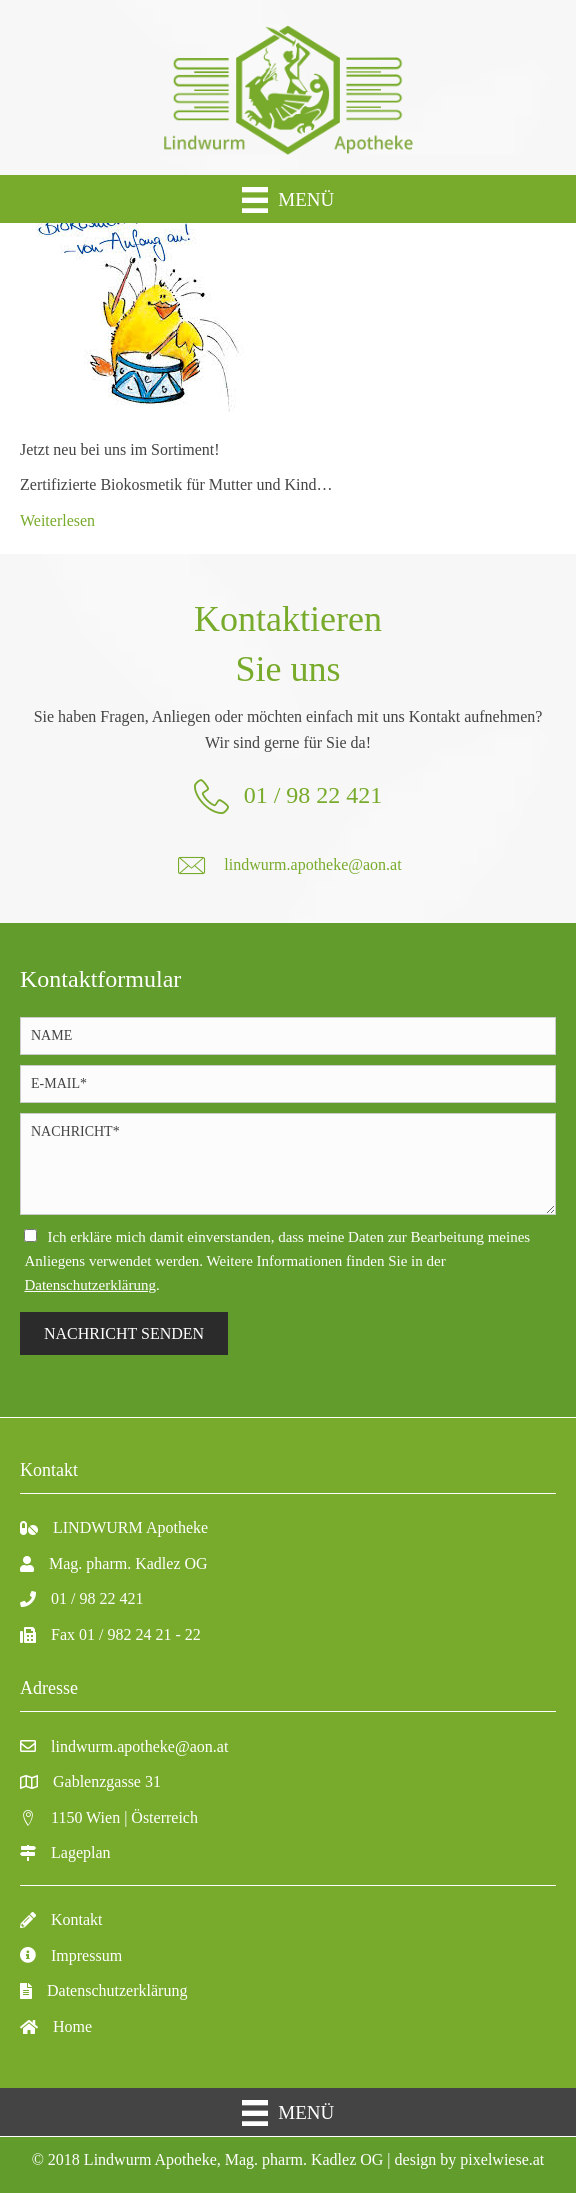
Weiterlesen (57, 520)
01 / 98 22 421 (313, 795)
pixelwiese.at (502, 2159)
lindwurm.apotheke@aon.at (312, 864)
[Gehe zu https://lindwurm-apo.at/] (288, 87)
